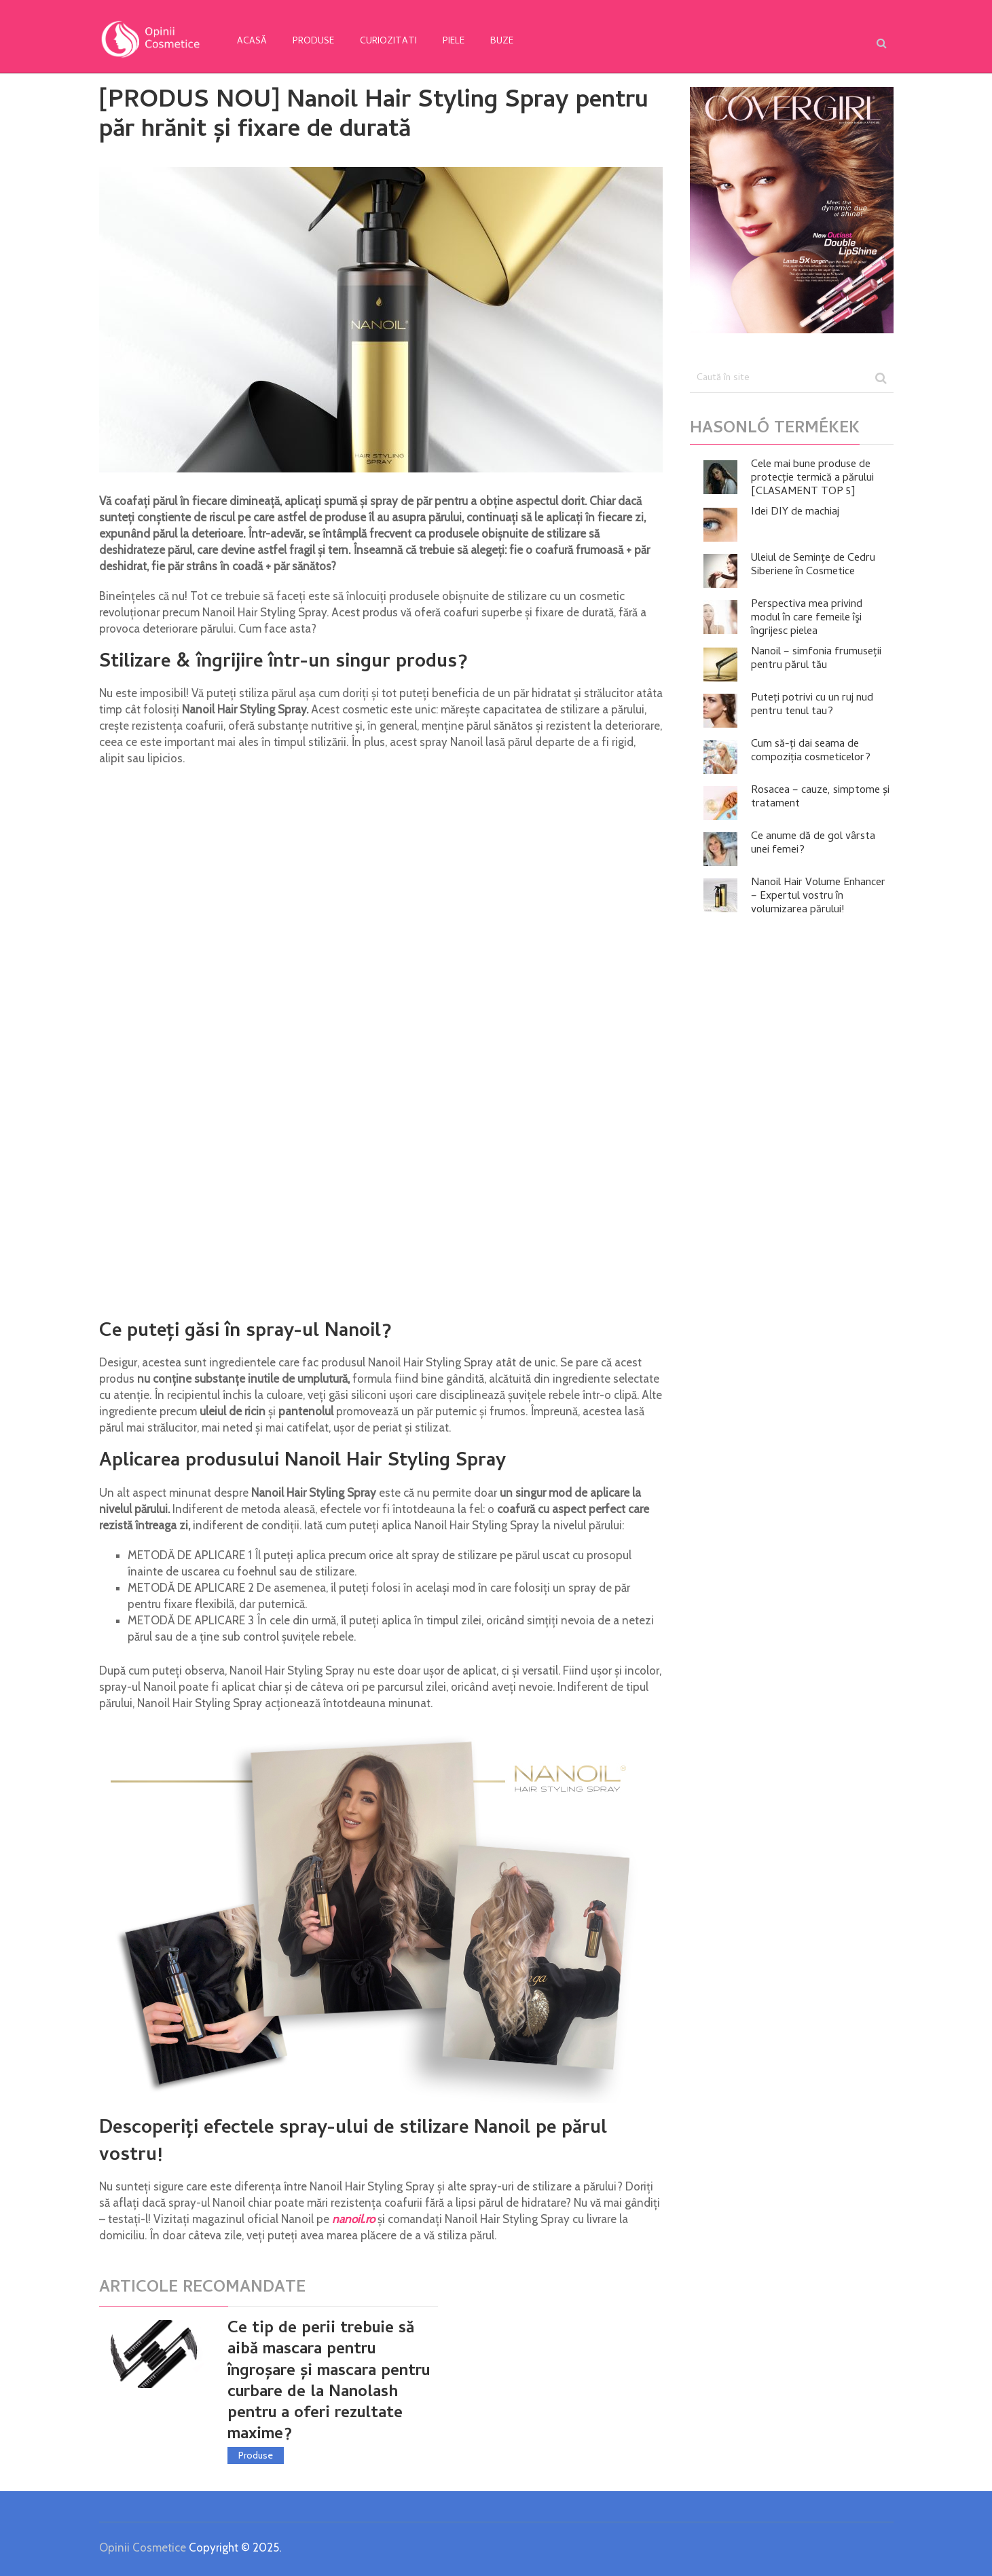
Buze (501, 42)
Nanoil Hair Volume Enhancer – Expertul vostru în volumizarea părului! (818, 896)
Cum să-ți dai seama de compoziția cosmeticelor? (810, 751)
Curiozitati (388, 42)
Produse (313, 42)
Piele (453, 42)
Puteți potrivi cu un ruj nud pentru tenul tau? (812, 705)
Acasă (252, 42)
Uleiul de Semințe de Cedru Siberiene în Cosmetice (813, 565)
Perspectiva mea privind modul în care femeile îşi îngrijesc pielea (806, 618)
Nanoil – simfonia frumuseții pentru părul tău (816, 659)
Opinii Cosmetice (142, 2547)
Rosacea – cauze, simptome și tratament (820, 797)
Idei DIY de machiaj (795, 512)
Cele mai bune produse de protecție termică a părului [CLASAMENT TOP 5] (812, 478)
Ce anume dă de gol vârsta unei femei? (813, 843)
